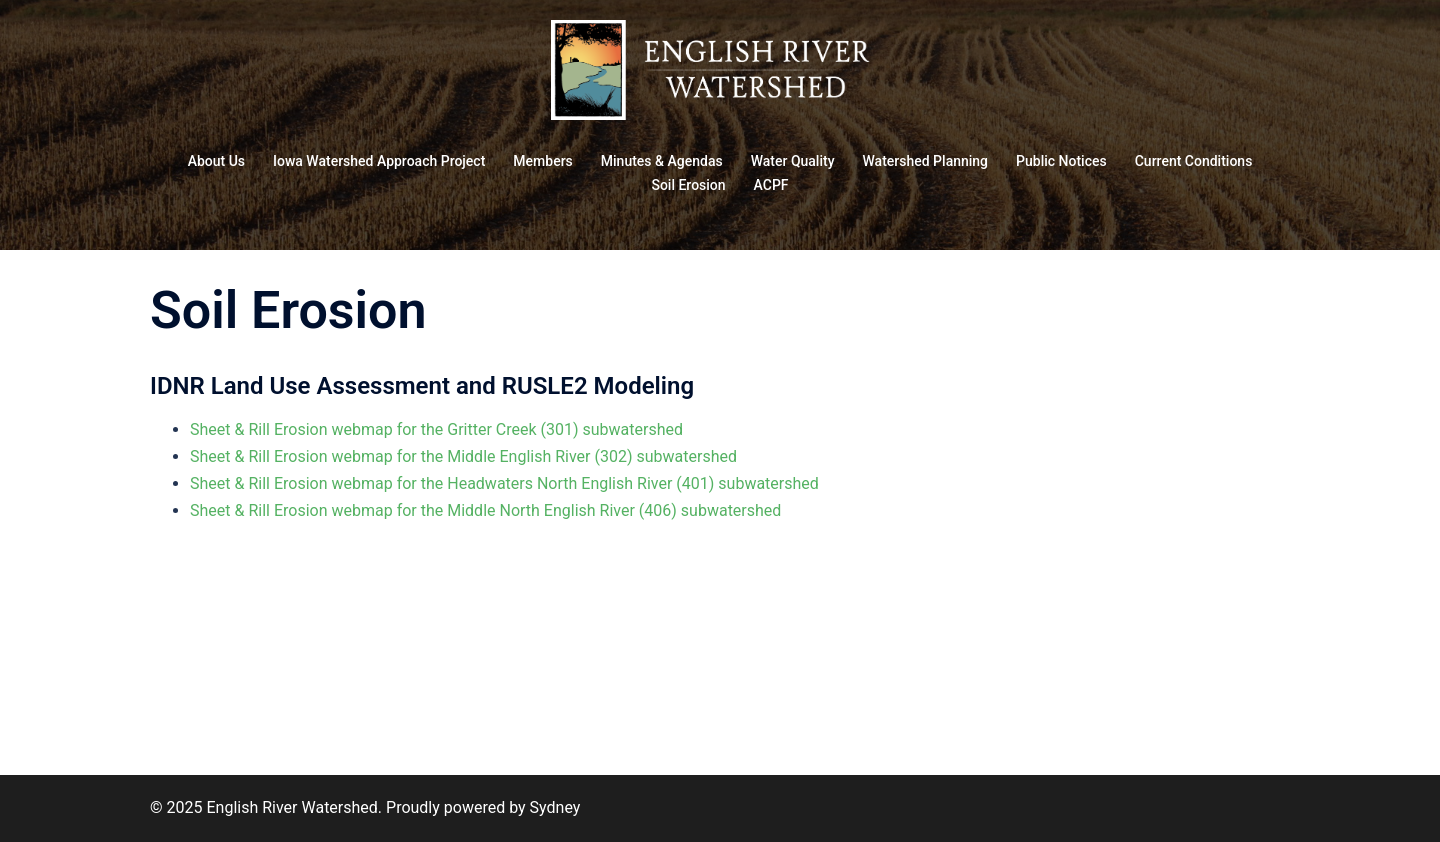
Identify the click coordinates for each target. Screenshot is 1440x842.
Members (542, 161)
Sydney (555, 807)
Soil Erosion (688, 185)
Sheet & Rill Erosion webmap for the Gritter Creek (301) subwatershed (436, 429)
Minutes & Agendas (662, 161)
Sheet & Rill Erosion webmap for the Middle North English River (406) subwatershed (485, 510)
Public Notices (1061, 161)
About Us (216, 161)
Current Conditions (1194, 161)
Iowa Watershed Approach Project (379, 161)
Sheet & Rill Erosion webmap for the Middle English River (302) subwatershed (463, 456)
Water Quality (793, 161)
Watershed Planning (926, 161)
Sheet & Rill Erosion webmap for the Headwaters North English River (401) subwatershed (504, 483)
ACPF (771, 185)
